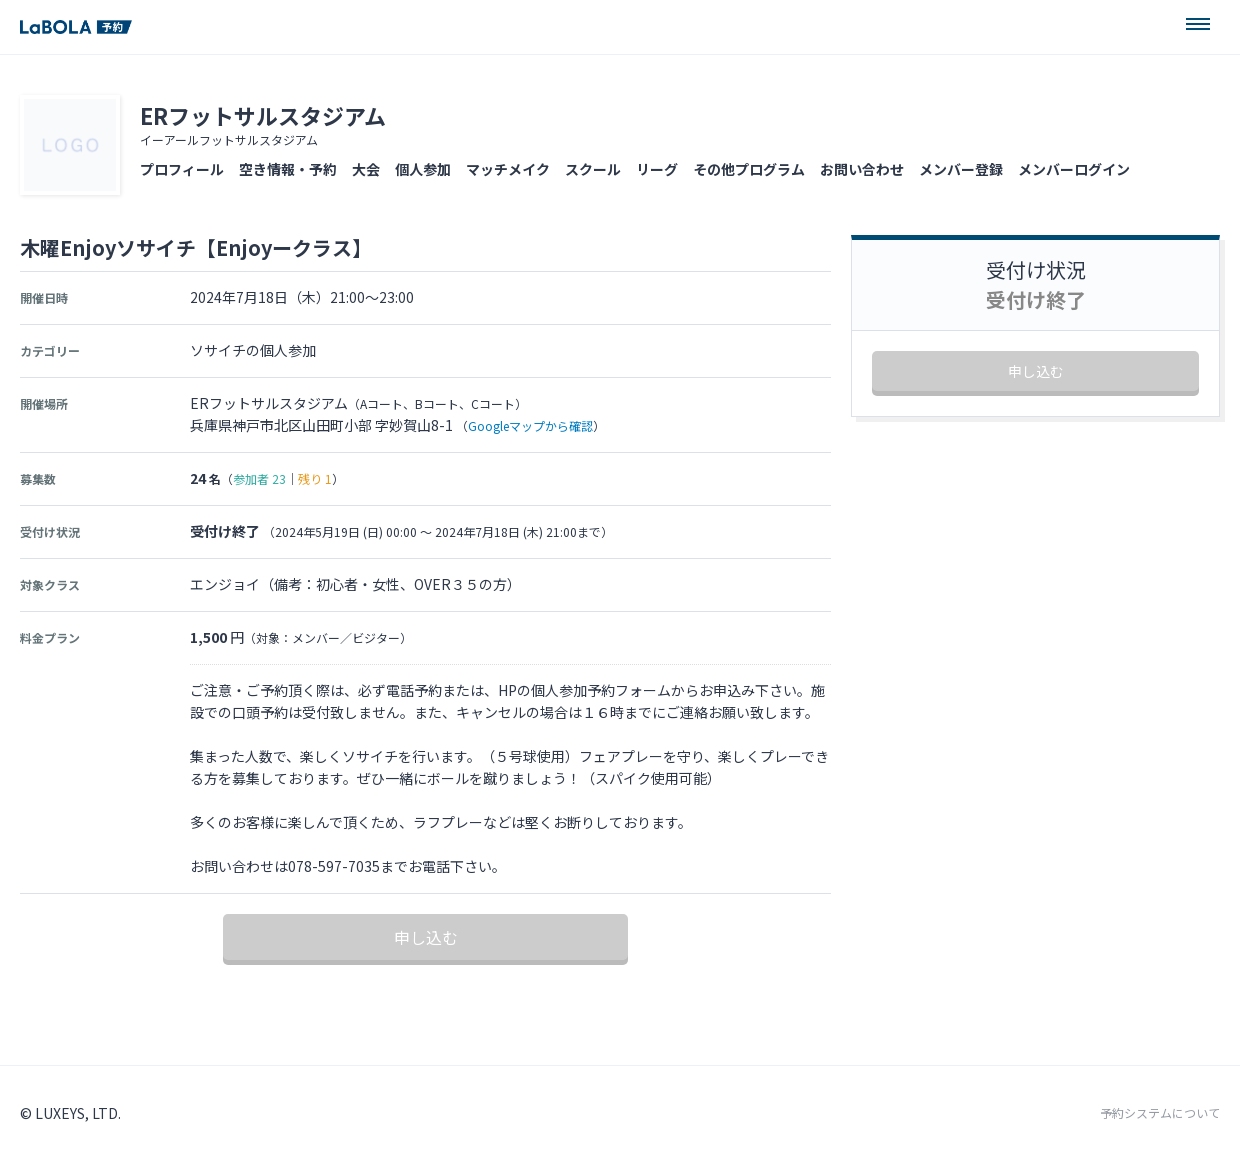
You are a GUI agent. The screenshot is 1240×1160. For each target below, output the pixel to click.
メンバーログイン (1074, 169)
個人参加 (423, 169)
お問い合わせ (862, 169)
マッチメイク (508, 169)
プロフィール (182, 169)
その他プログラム (749, 169)
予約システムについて (1160, 1113)
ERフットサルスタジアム (263, 115)
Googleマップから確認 (530, 425)
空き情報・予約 (288, 169)
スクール (593, 169)
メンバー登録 (961, 169)
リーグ (657, 169)
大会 (366, 169)
